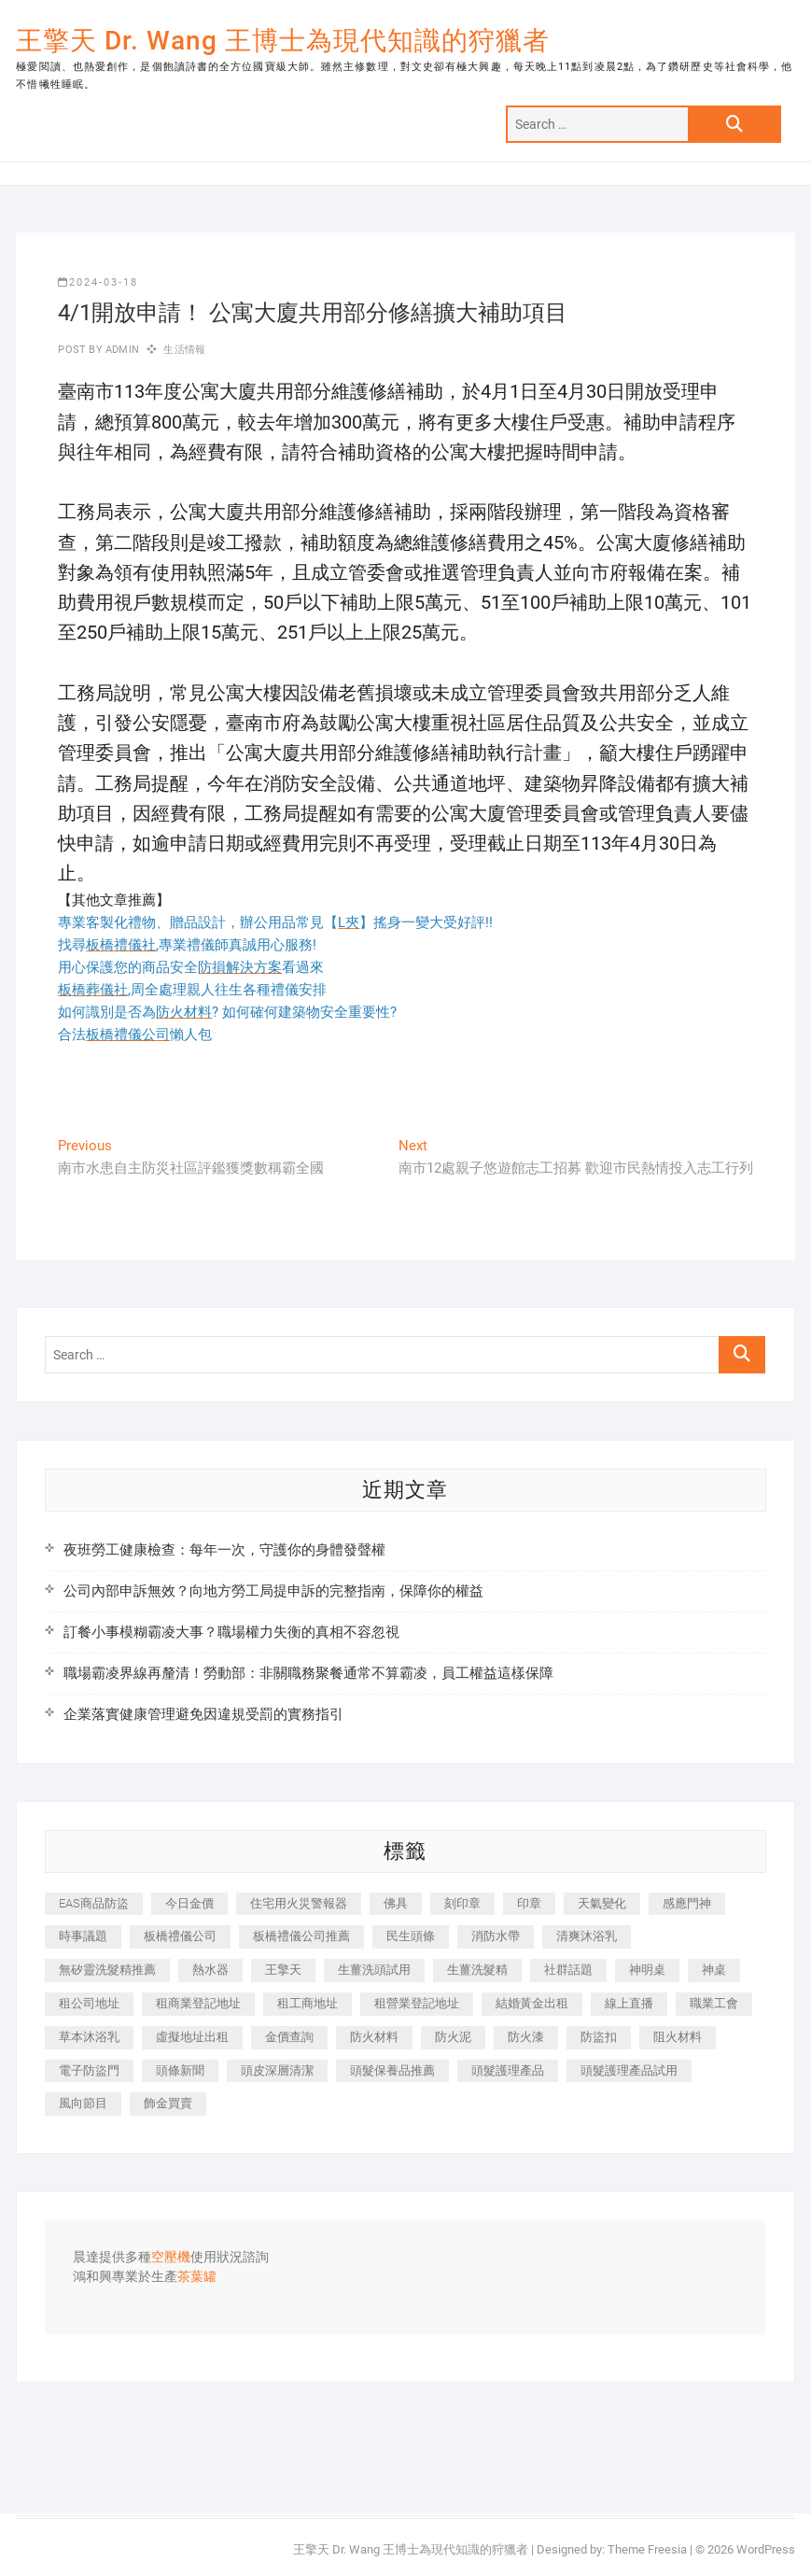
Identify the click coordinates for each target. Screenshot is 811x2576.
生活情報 (184, 350)
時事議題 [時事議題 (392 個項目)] (83, 1936)
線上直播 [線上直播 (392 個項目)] (629, 2003)
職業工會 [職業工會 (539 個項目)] (714, 2003)
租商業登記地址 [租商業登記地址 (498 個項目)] (198, 2003)
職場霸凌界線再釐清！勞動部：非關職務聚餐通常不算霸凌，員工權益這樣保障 (308, 1673)
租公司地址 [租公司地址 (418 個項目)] (89, 2003)
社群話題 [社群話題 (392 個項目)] (568, 1970)
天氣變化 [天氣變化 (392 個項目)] (602, 1903)
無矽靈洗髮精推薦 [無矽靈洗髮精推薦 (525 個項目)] (107, 1970)
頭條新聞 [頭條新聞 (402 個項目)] (180, 2070)
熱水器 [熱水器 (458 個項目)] (210, 1970)
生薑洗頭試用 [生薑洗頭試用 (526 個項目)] (374, 1970)
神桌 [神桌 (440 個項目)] (714, 1970)
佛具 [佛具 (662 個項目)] (396, 1903)
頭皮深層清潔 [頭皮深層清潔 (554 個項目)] (277, 2070)
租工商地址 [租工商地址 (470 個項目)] (307, 2003)
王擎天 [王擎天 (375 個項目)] (283, 1970)
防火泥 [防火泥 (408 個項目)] (453, 2037)
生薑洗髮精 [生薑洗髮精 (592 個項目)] (477, 1970)
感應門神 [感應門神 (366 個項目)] (687, 1903)
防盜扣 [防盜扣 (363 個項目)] (598, 2037)
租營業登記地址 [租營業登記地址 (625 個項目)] (416, 2003)
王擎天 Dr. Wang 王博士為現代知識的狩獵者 (283, 40)
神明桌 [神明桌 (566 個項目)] (647, 1970)
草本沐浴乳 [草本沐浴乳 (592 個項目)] (89, 2037)
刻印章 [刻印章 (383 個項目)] (462, 1903)
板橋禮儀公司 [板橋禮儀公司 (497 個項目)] (180, 1936)
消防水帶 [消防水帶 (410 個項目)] (495, 1936)
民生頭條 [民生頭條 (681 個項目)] (410, 1936)
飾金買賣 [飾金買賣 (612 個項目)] (168, 2103)
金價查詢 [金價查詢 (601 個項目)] (289, 2037)
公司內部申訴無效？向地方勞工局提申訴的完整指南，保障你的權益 (273, 1591)
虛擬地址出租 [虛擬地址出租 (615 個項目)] (192, 2037)
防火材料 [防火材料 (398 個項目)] (374, 2037)
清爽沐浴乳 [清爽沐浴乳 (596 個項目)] (586, 1936)
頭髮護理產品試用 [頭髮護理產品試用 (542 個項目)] (629, 2070)
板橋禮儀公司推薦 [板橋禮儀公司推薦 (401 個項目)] (301, 1936)
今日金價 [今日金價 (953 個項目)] (189, 1903)
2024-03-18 (98, 282)
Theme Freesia (647, 2549)
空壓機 (170, 2257)
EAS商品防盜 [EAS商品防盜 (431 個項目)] (94, 1903)
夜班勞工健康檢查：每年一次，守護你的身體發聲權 (224, 1549)
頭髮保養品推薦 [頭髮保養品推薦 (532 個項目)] (392, 2070)
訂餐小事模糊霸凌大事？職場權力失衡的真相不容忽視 (231, 1632)
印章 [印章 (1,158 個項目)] (529, 1903)
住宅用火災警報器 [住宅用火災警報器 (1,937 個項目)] (298, 1903)
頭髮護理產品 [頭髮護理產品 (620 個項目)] (507, 2070)
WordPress (765, 2549)
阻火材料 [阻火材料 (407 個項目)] (677, 2037)
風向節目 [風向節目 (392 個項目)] (83, 2103)
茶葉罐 (197, 2277)
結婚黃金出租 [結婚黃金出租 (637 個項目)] (532, 2003)
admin (121, 350)
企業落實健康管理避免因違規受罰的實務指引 (203, 1714)
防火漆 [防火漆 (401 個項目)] (526, 2037)
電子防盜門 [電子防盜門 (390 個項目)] (89, 2070)
